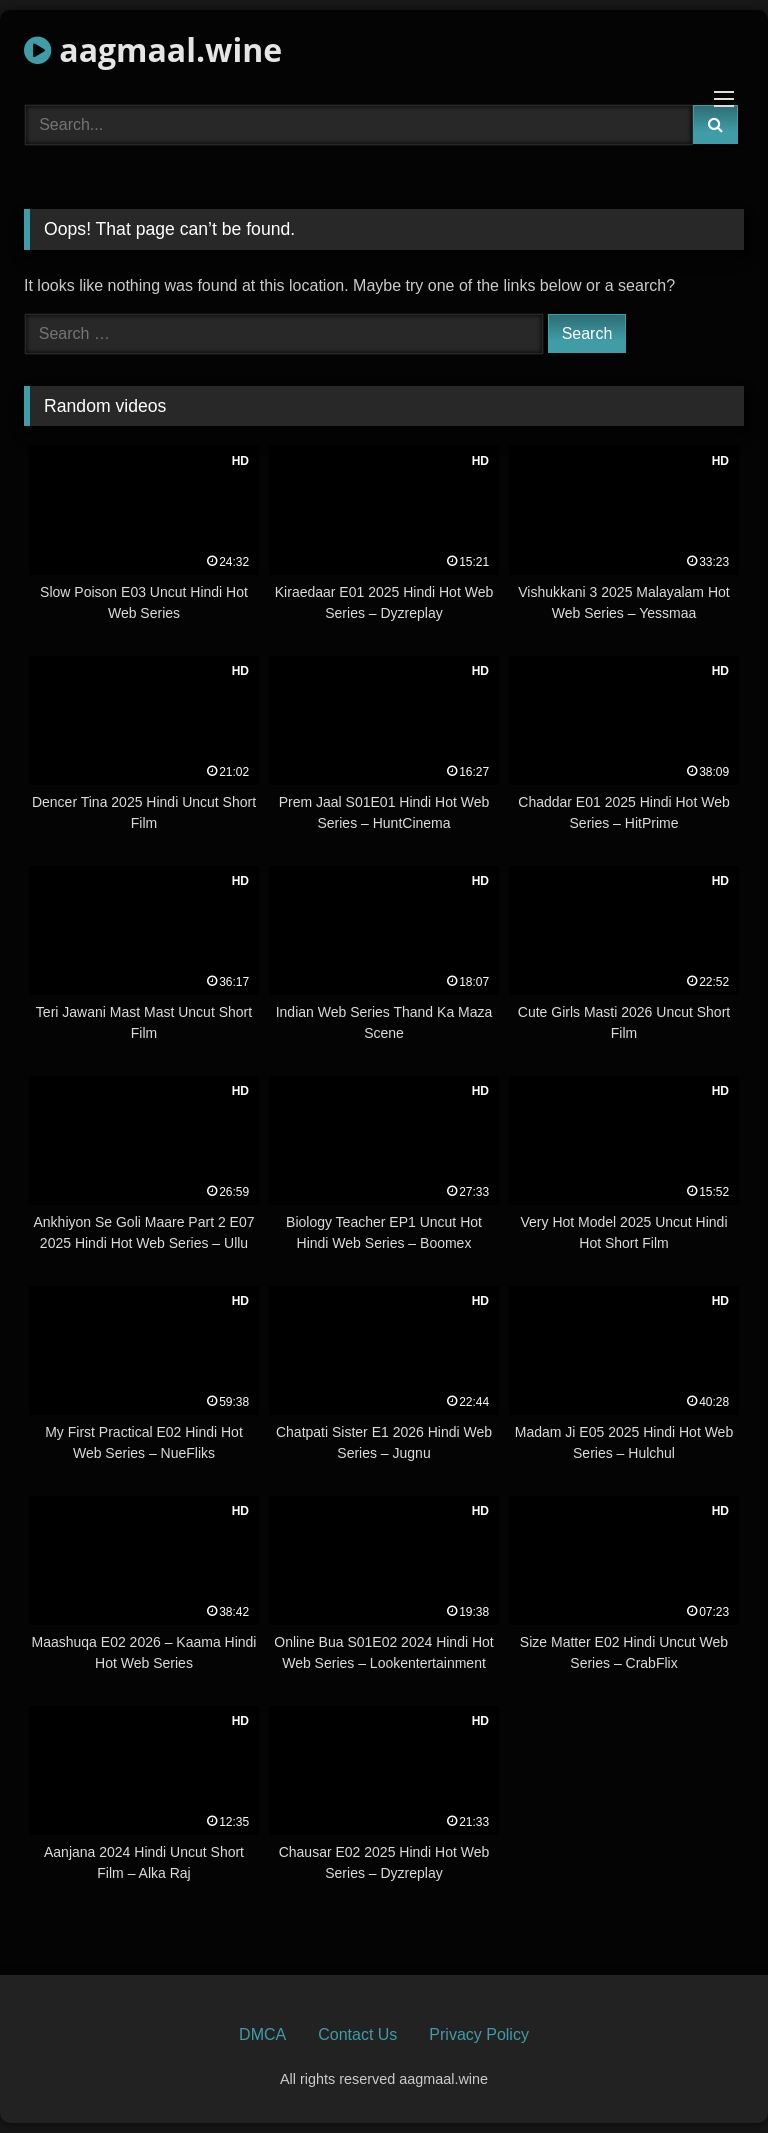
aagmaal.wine (153, 49)
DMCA (262, 2034)
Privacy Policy (479, 2034)
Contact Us (357, 2034)
